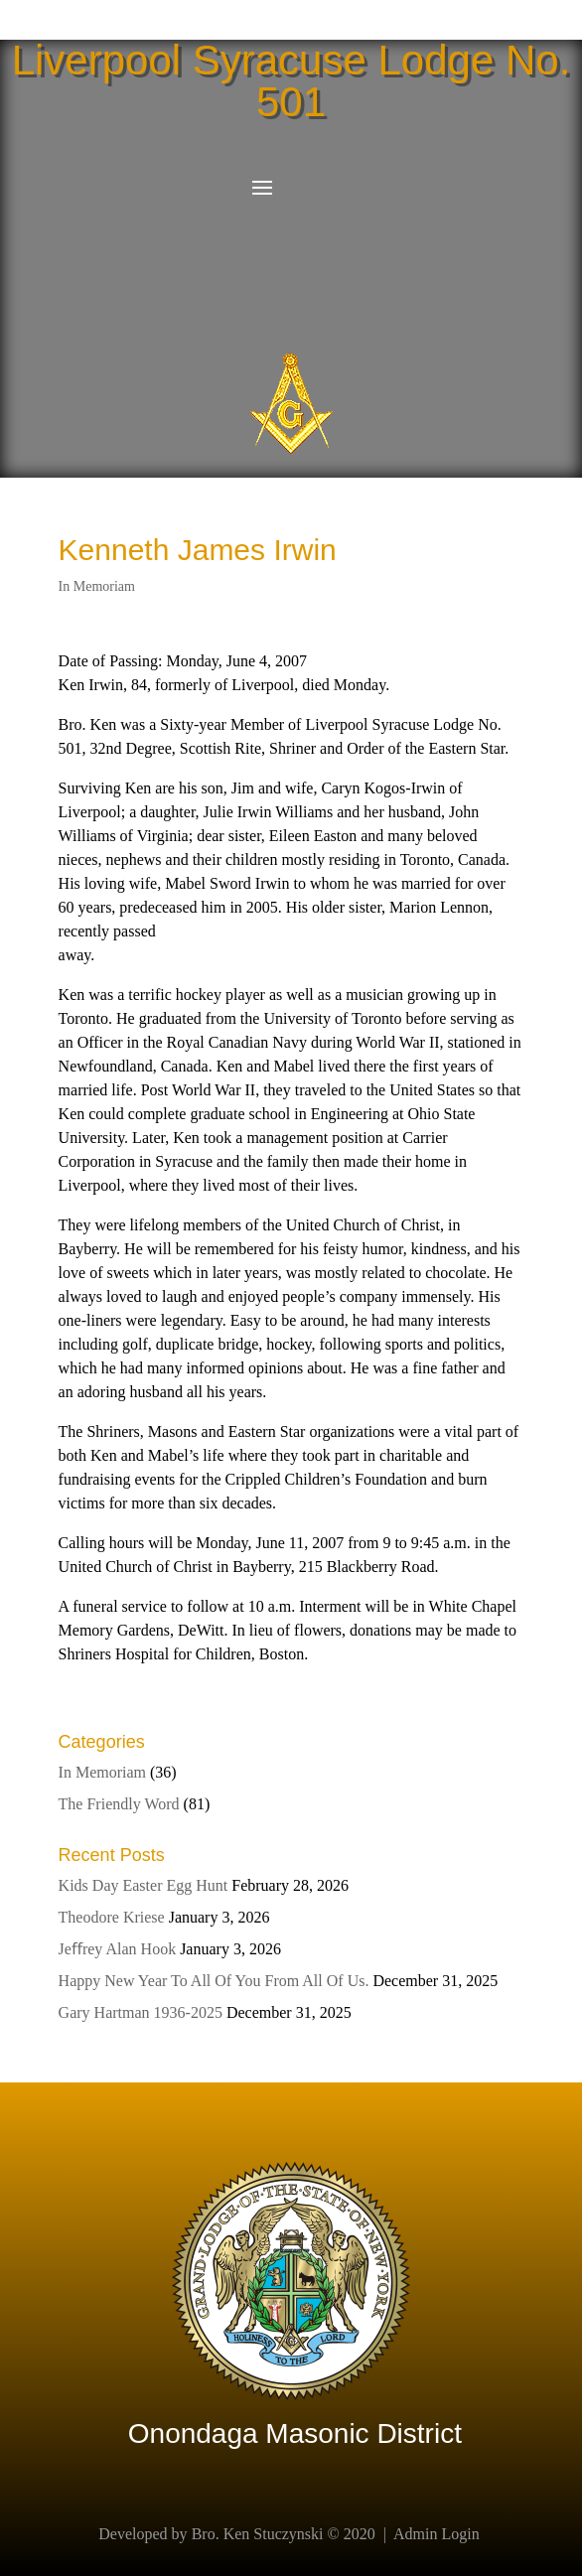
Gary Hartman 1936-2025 (140, 2012)
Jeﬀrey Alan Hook (118, 1948)
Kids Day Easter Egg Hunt (143, 1885)
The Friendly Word (119, 1803)
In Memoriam (97, 586)
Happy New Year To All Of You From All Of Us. (214, 1980)
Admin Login (436, 2533)
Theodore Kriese (112, 1917)
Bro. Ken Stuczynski (258, 2533)
